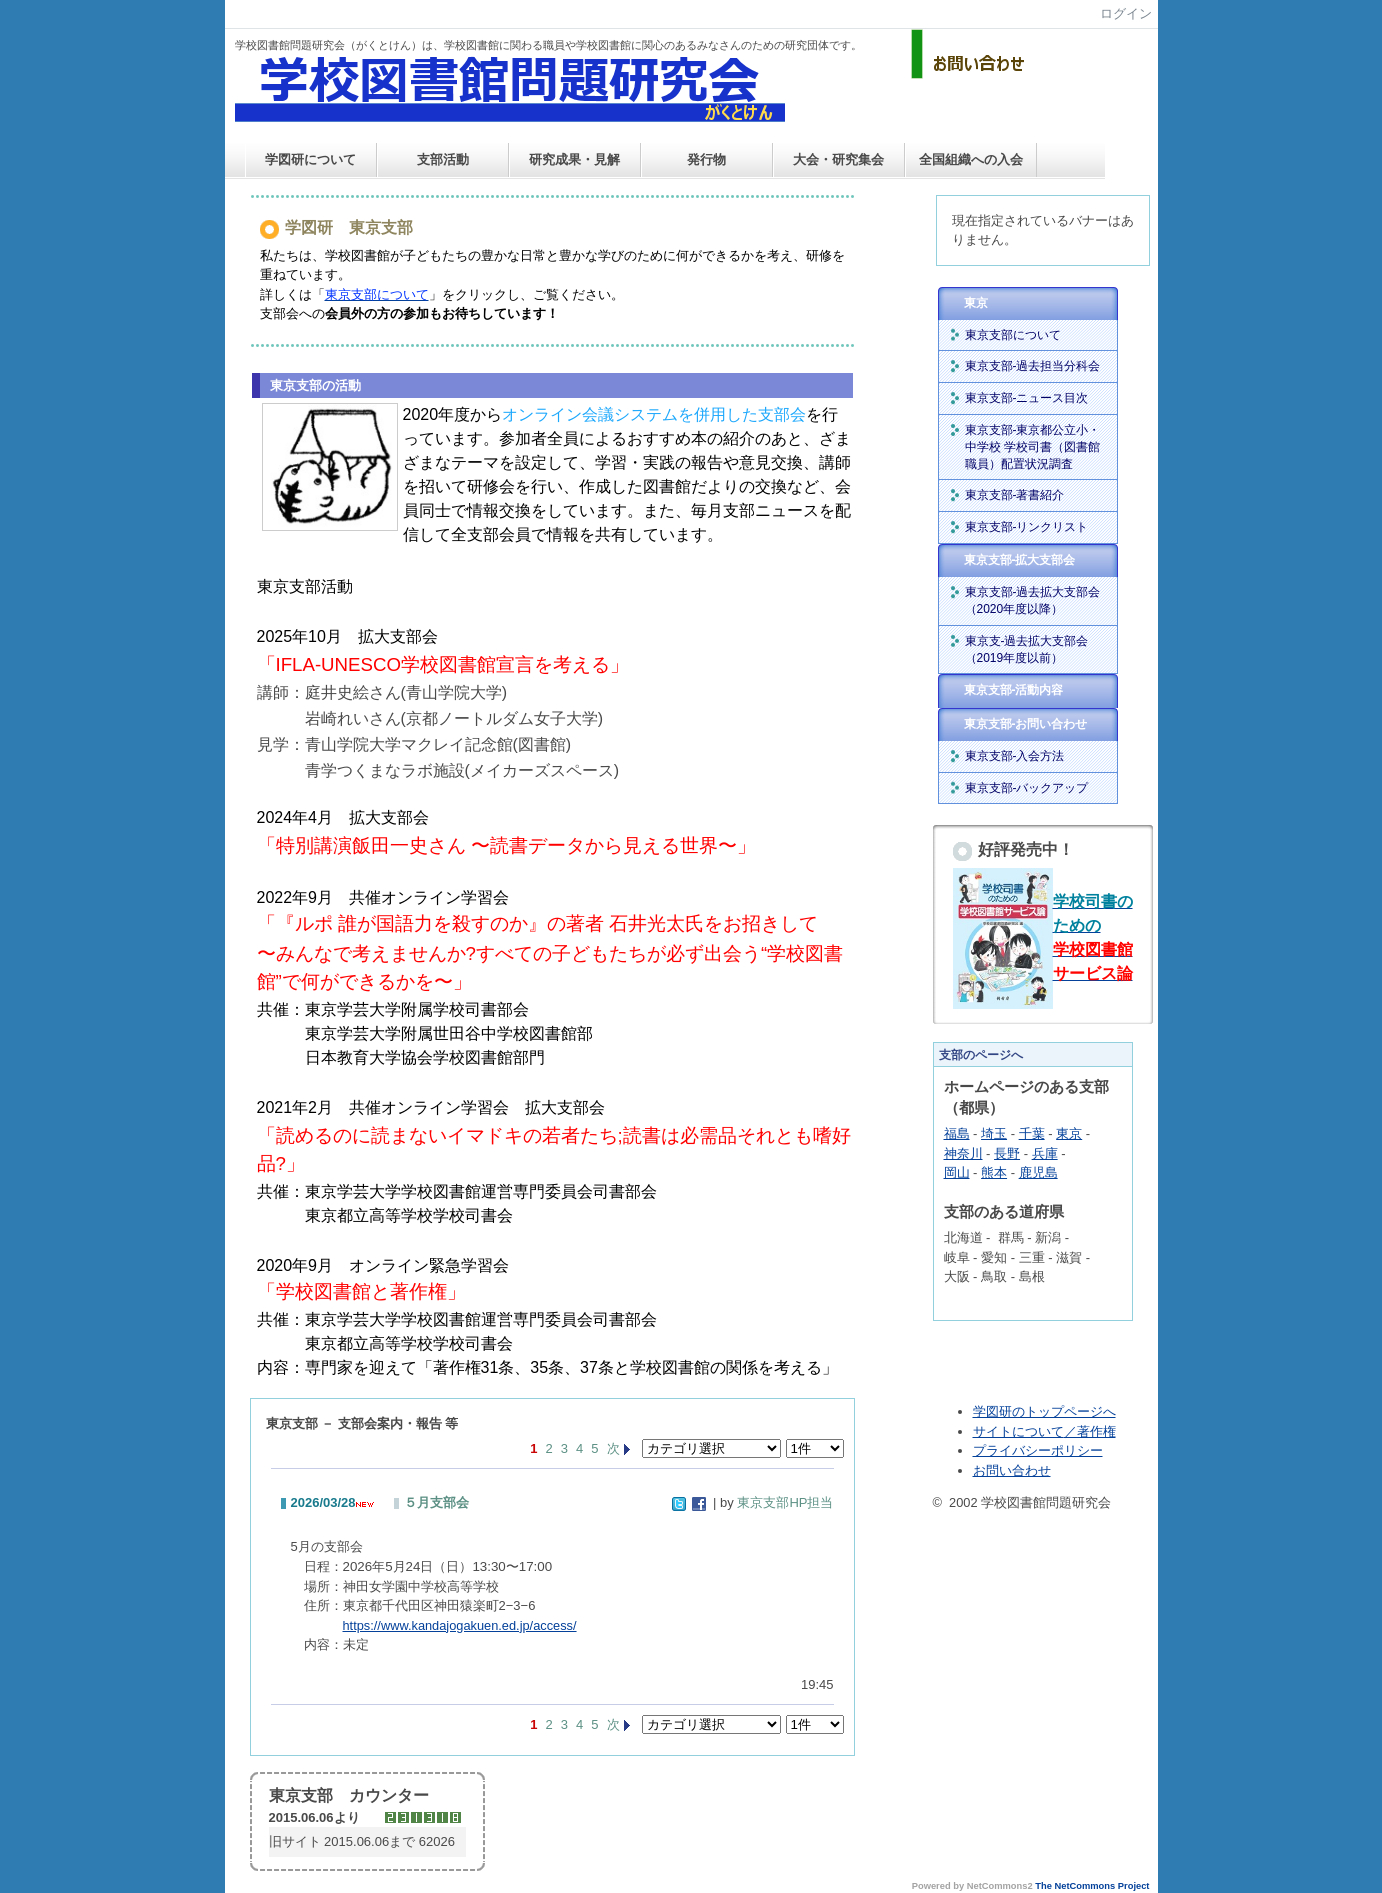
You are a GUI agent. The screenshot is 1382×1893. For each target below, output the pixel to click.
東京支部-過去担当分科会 (1033, 366)
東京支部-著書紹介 (1015, 495)
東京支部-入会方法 (1015, 756)
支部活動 (443, 159)
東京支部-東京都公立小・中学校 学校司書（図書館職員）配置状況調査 (1033, 447)
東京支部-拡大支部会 (1020, 560)
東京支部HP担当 (785, 1502)
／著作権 (1090, 1431)
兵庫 (1045, 1153)
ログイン (1126, 13)
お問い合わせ (1012, 1470)
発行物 (706, 159)
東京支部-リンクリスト (1027, 527)
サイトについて (1018, 1431)
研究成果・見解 (574, 159)
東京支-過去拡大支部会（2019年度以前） (1027, 649)
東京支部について (1013, 335)
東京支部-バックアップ (1027, 788)
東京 (976, 303)
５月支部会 (436, 1502)
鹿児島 (1038, 1172)
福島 (957, 1133)
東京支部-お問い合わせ (1026, 724)
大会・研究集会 (838, 159)
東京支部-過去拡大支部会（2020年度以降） (1033, 600)
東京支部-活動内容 (1014, 690)
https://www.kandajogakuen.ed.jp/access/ (460, 1625)
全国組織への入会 (971, 159)
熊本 (994, 1172)
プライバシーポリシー (1038, 1450)
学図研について (310, 159)
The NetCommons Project (1092, 1886)
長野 (1007, 1153)
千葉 (1032, 1133)
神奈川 (963, 1153)
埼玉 (994, 1133)
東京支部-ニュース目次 (1027, 398)
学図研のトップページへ (1044, 1411)
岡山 (957, 1172)
